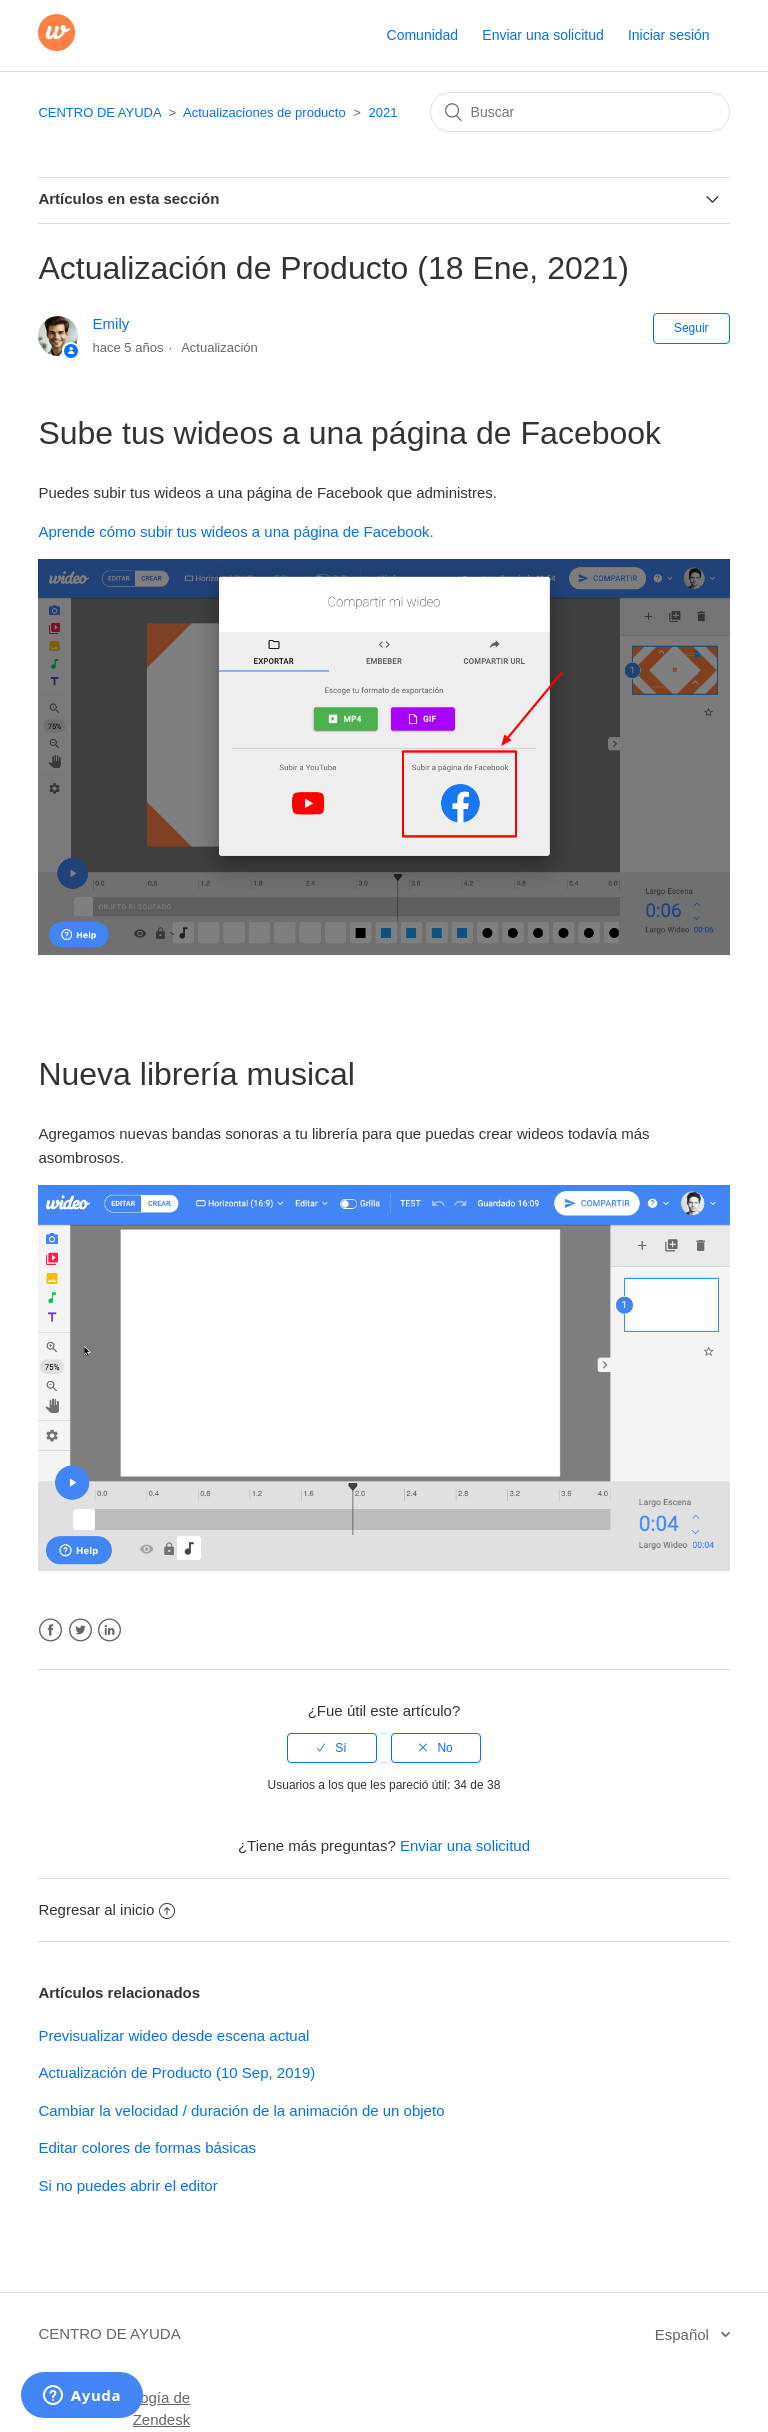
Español (684, 2334)
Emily (111, 323)
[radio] (332, 1748)
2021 (383, 112)
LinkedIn (109, 1630)
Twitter (80, 1630)
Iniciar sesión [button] (669, 35)
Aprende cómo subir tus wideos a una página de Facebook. (235, 531)
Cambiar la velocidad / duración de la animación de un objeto (241, 2110)
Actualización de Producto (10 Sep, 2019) (176, 2072)
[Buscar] (580, 112)
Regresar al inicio (106, 1909)
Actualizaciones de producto (264, 112)
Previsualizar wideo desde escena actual (173, 2035)
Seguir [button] (691, 328)
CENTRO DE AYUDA (99, 112)
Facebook (50, 1630)
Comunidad (423, 35)
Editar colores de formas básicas (147, 2147)
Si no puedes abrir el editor (127, 2185)
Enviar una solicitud (542, 35)
